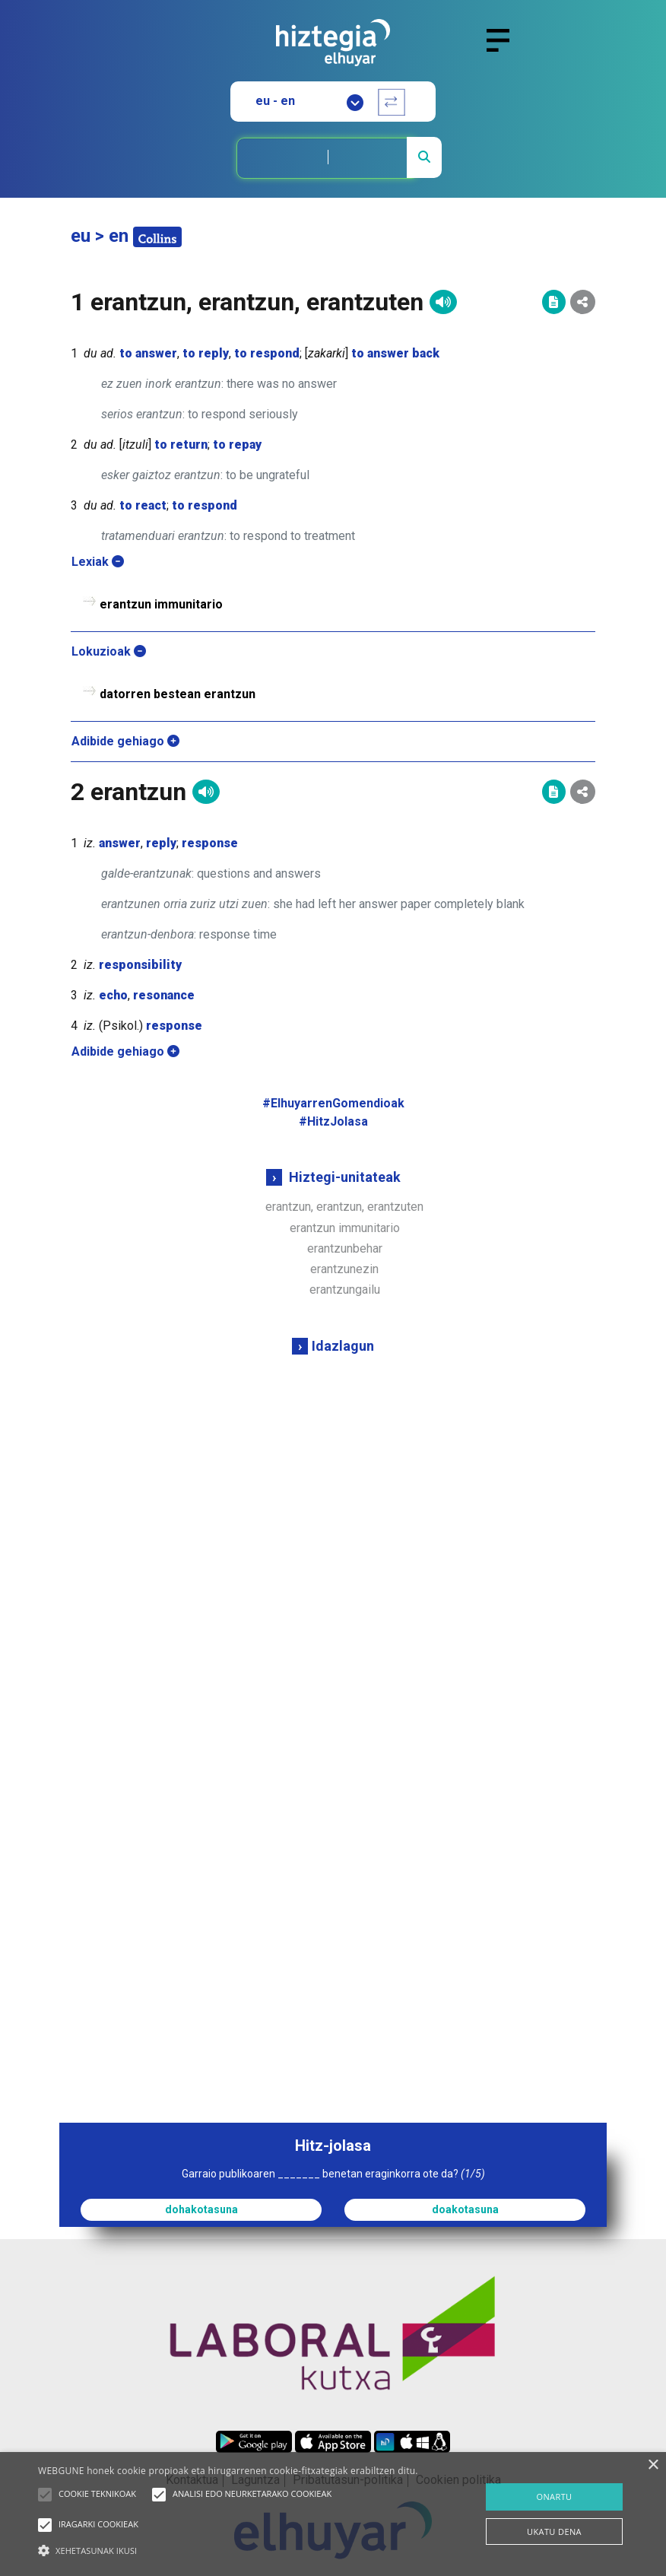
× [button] (652, 2465)
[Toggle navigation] (504, 49)
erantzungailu (344, 1289)
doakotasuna (465, 2209)
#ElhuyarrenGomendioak (333, 1103)
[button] (45, 2494)
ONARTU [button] (554, 2496)
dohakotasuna (201, 2209)
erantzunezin (344, 1269)
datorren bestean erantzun (177, 694)
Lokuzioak (108, 651)
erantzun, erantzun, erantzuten (344, 1206)
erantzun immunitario (345, 1228)
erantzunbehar (344, 1248)
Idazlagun (343, 1346)
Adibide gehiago (125, 741)
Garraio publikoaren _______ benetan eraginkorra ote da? (333, 2174)
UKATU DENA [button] (554, 2531)
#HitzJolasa (333, 1121)
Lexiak (97, 561)
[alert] (333, 2514)
